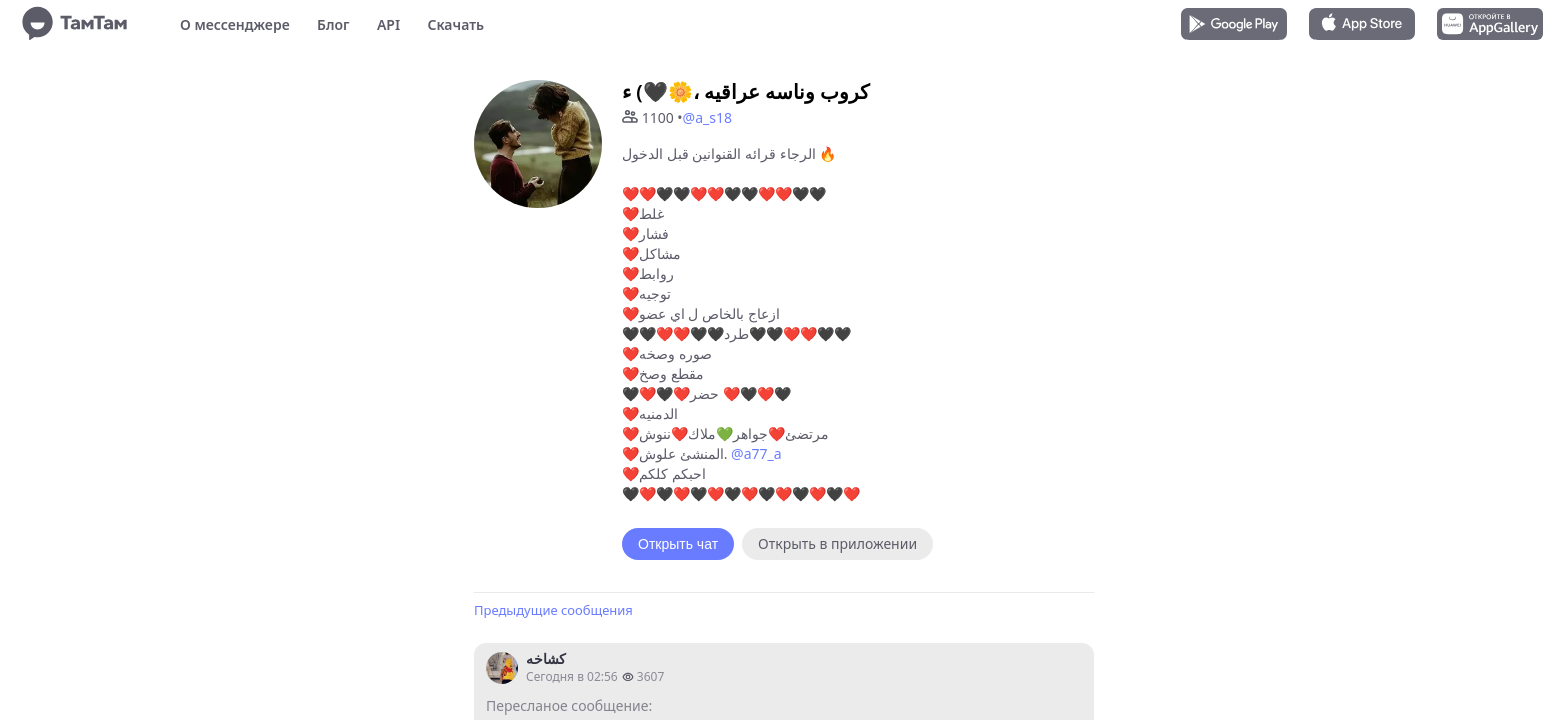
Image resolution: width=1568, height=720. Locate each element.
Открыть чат (678, 544)
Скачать (455, 24)
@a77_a (756, 453)
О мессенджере (235, 24)
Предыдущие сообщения (553, 610)
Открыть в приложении (837, 543)
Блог (333, 24)
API (388, 24)
